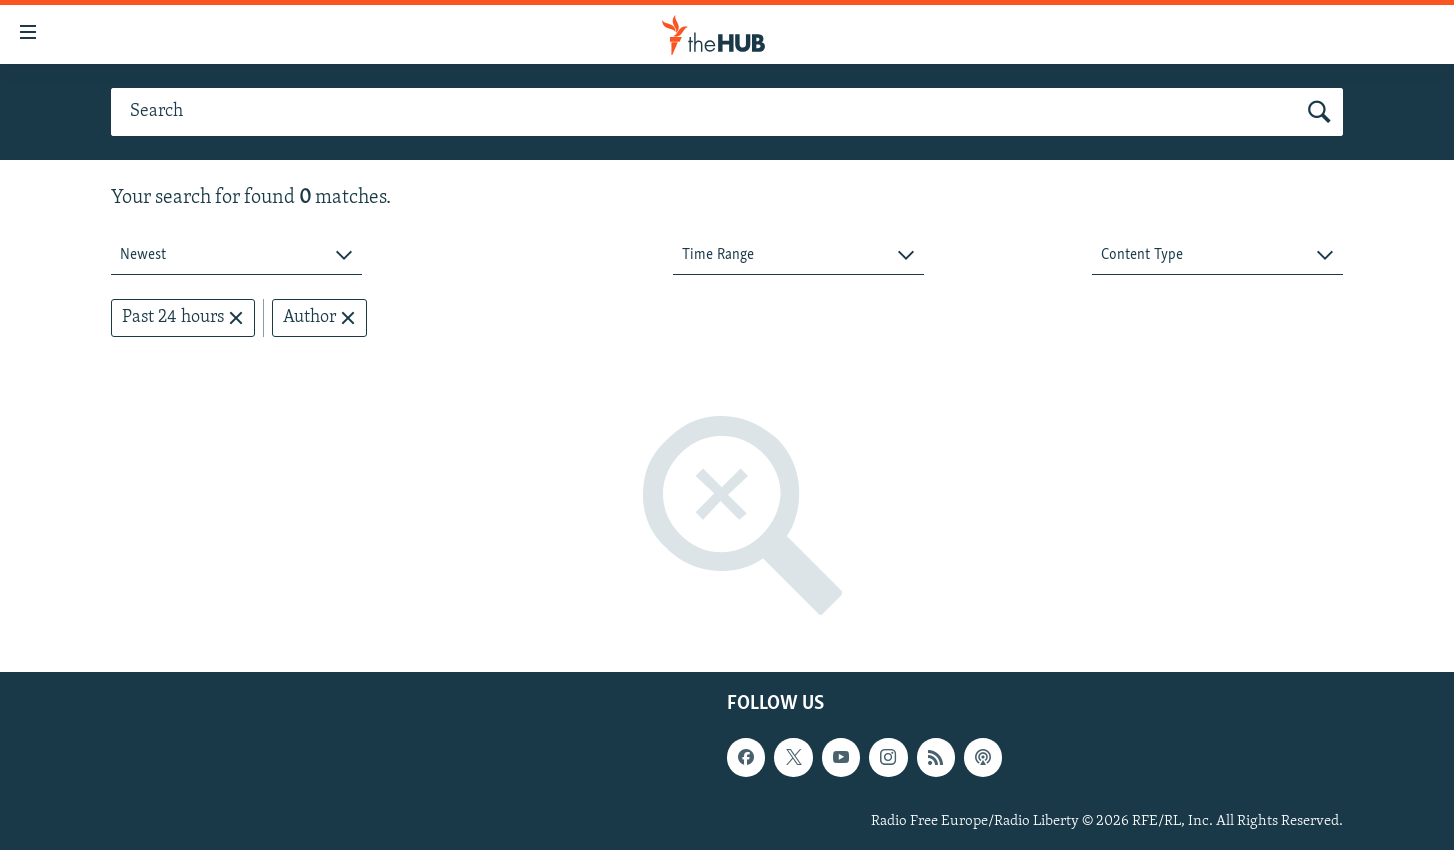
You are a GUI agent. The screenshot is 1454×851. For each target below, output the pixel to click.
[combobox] (236, 255)
